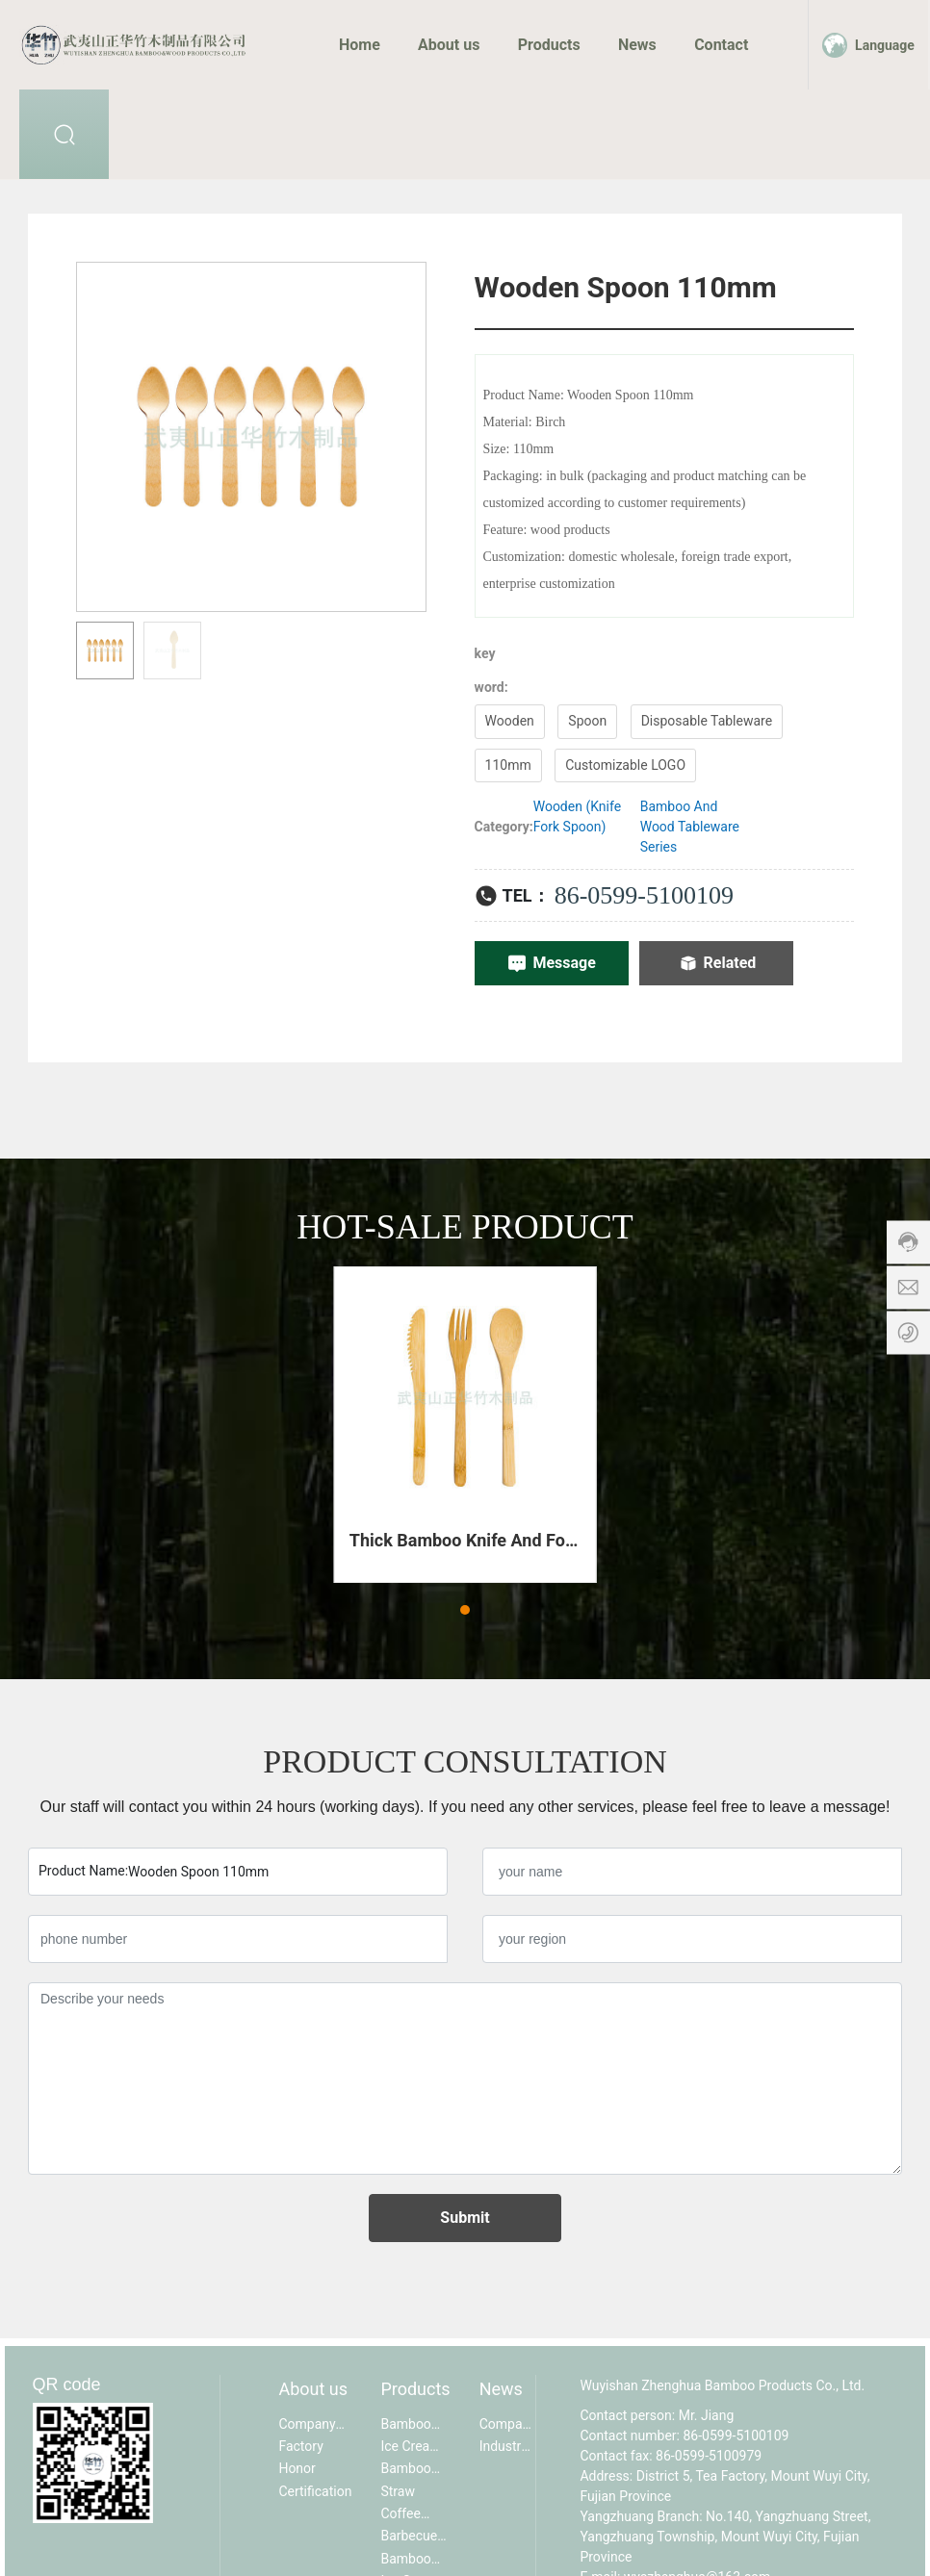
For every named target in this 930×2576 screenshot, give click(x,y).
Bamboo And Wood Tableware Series (689, 826)
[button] (465, 1610)
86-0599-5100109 (644, 895)
